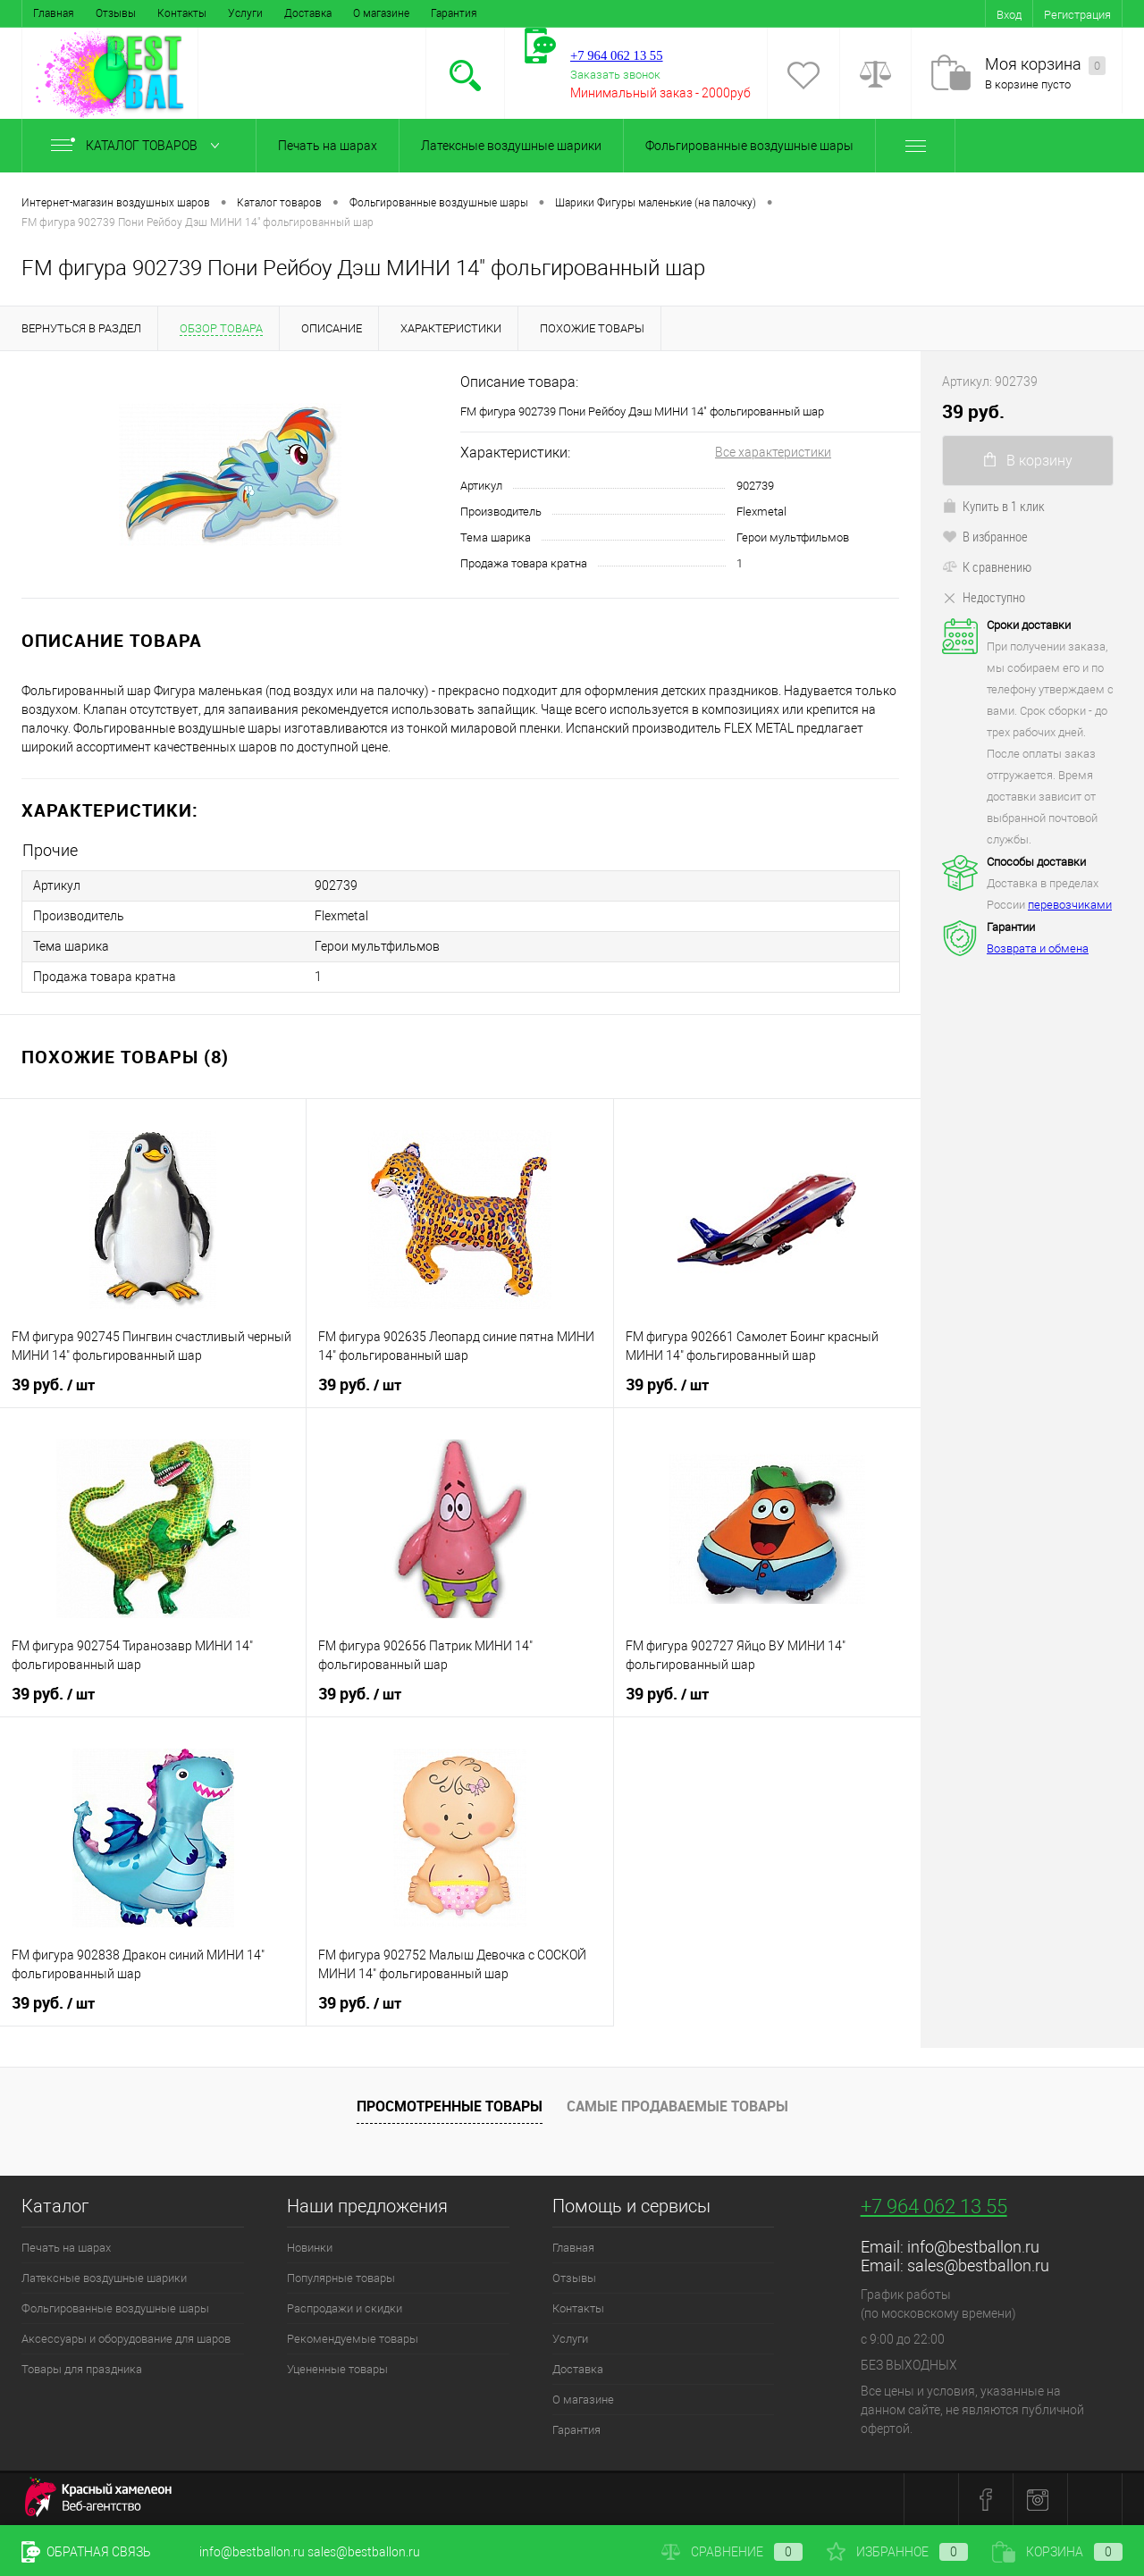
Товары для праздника (81, 2369)
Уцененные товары (337, 2369)
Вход (1009, 14)
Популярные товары (341, 2278)
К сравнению (986, 566)
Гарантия (454, 13)
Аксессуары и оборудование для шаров (126, 2338)
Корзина (1057, 2552)
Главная (53, 13)
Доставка (308, 13)
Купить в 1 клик (993, 506)
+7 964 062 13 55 (934, 2206)
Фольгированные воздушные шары (749, 145)
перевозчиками (1070, 904)
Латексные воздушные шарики (511, 145)
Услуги (245, 13)
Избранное (897, 2552)
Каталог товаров (139, 146)
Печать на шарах (327, 145)
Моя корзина (1045, 65)
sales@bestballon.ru (978, 2265)
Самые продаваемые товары (677, 2105)
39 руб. (53, 1385)
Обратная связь (86, 2552)
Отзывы (116, 13)
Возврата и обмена (1038, 948)
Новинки (309, 2247)
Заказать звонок (615, 74)
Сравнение (732, 2552)
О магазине (381, 13)
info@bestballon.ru (973, 2246)
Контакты (181, 13)
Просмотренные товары (450, 2105)
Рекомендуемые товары (352, 2338)
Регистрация (1077, 14)
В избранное (985, 536)
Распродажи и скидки (344, 2308)
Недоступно (983, 597)
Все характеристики (773, 452)
